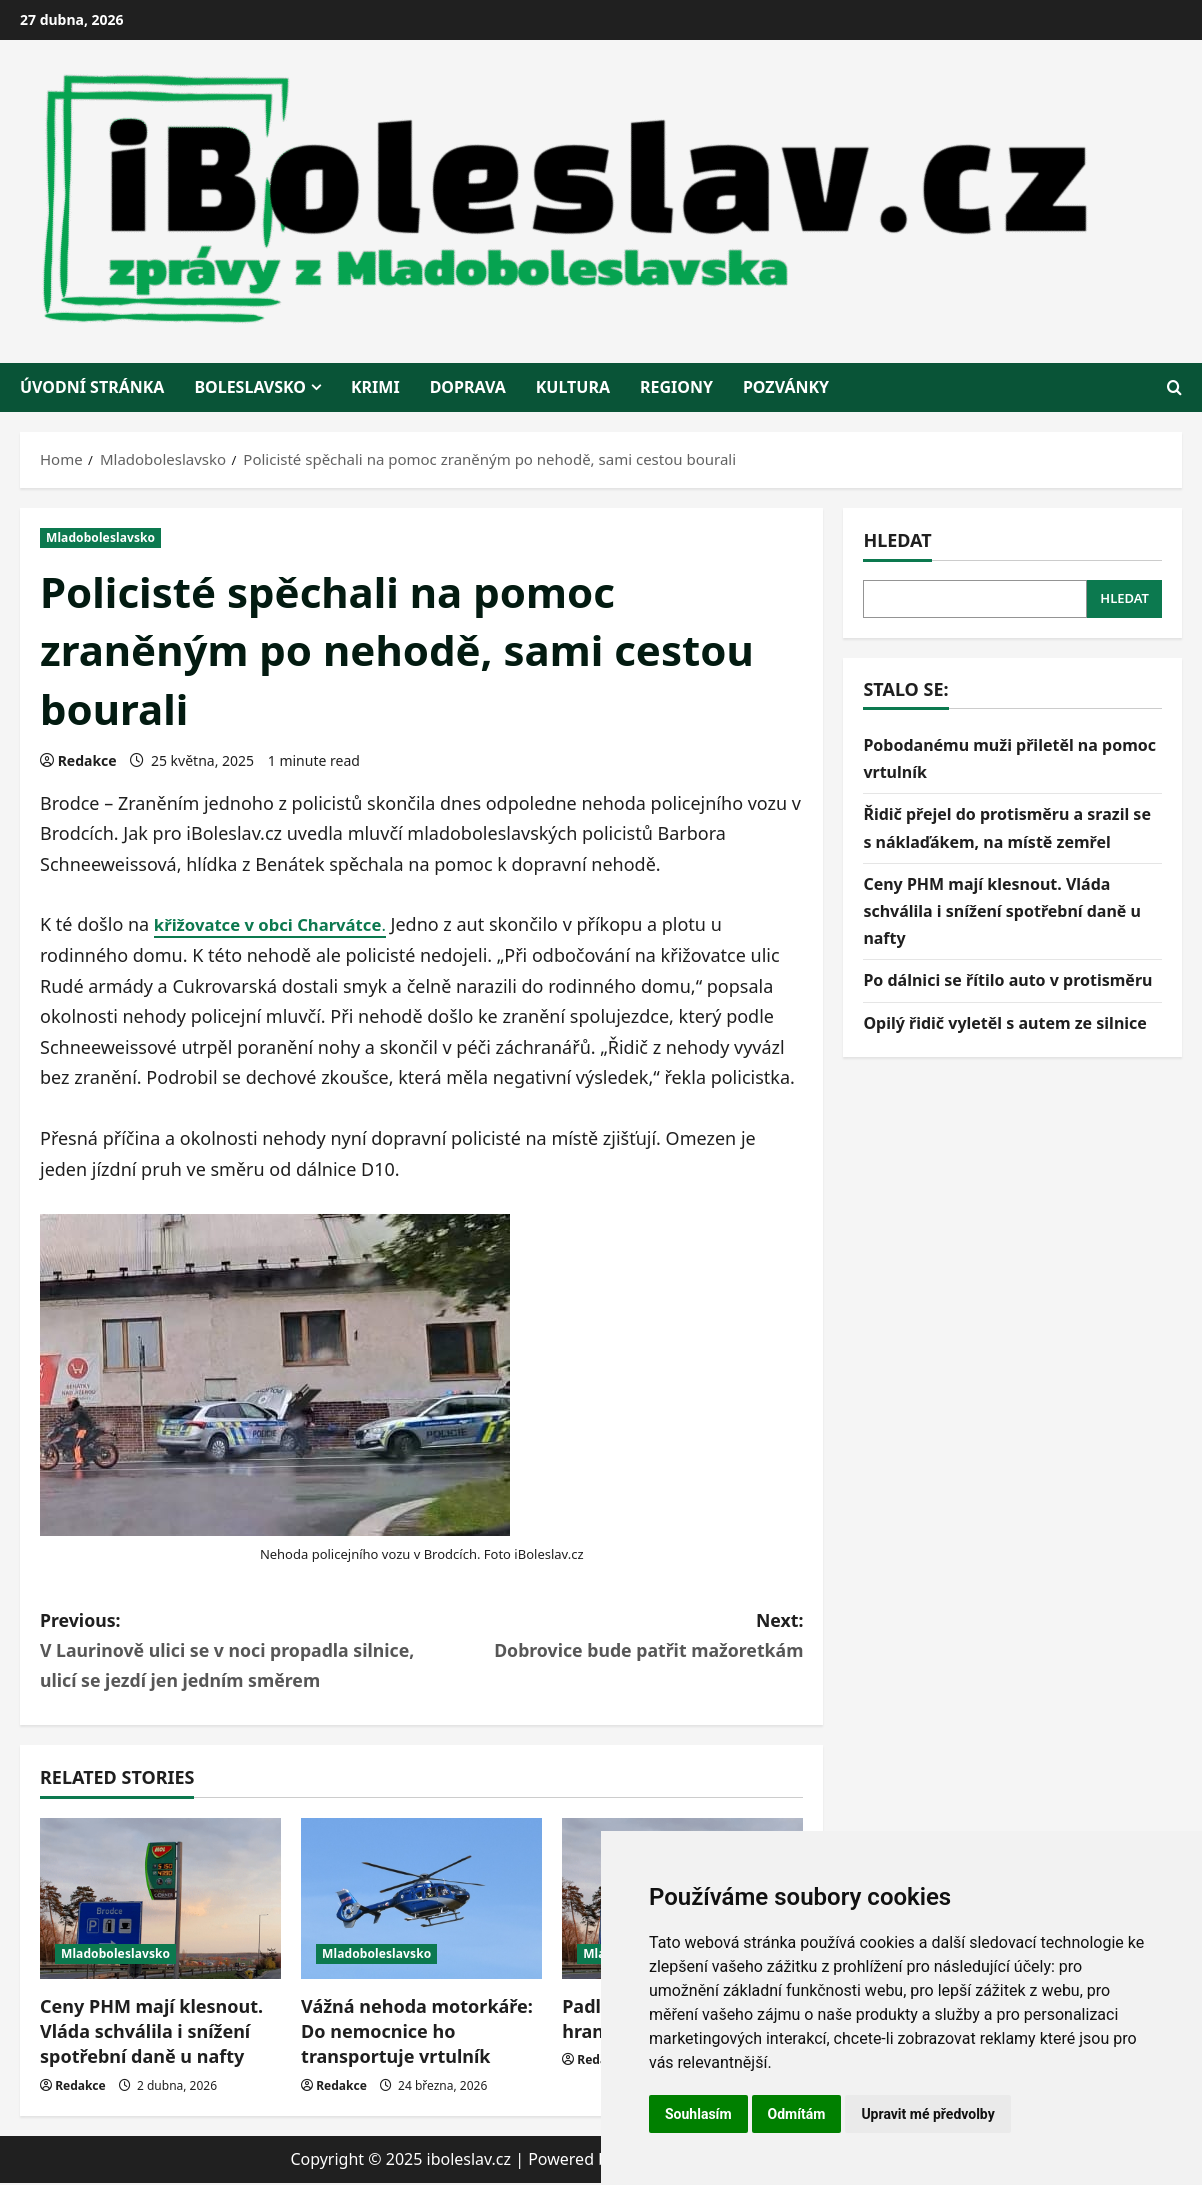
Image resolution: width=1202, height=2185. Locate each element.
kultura (573, 387)
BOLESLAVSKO (250, 387)
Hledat (897, 540)
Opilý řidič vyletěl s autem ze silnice (1005, 1023)
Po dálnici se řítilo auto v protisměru (1007, 980)
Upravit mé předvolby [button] (927, 2114)
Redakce (87, 760)
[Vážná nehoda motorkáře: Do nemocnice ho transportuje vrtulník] (421, 1900)
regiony (676, 387)
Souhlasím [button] (698, 2114)
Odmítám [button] (797, 2114)
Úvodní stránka (92, 387)
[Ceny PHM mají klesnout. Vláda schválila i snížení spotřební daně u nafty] (160, 1900)
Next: (613, 1637)
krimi (375, 387)
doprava (468, 387)
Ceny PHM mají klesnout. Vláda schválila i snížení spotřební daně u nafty (151, 2033)
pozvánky (786, 387)
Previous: (231, 1652)
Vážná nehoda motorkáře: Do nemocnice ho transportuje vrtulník (417, 2033)
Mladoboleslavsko (100, 537)
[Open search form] (1174, 387)
